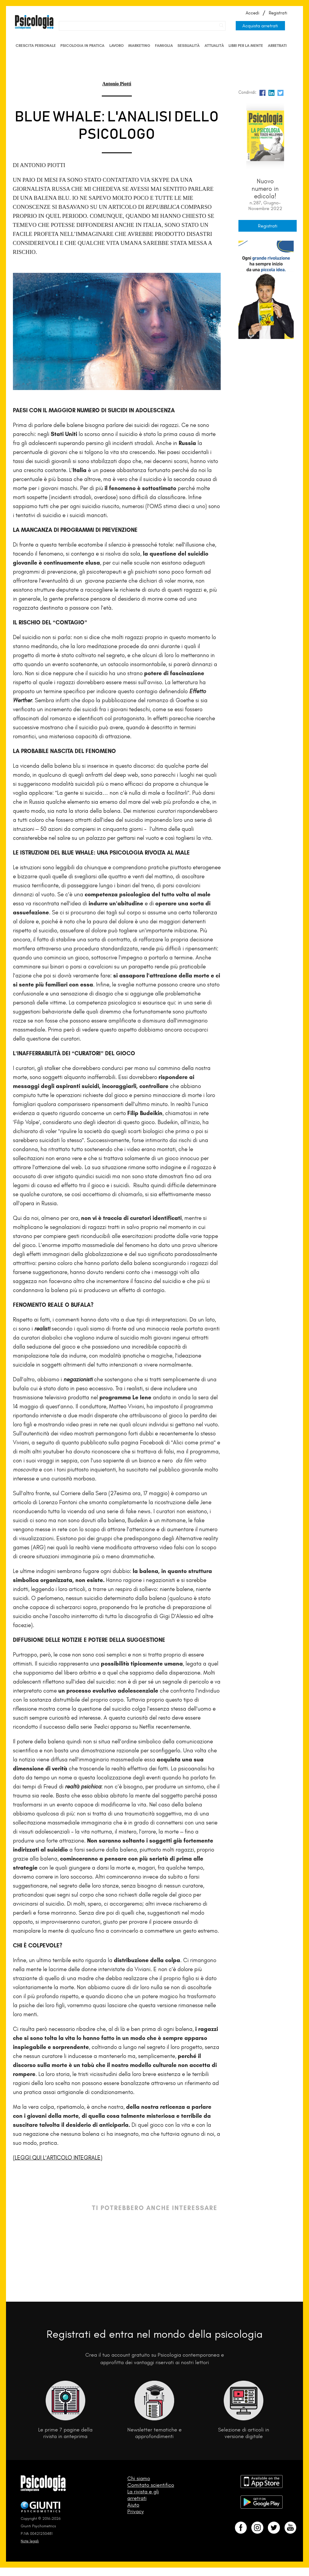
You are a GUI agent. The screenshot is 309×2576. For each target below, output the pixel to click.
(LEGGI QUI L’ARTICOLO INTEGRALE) (57, 2157)
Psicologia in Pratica (82, 45)
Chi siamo (138, 2478)
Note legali (30, 2541)
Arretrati (277, 45)
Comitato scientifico (150, 2485)
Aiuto (133, 2504)
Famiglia (164, 45)
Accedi (252, 13)
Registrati (278, 13)
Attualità (214, 45)
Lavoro (116, 45)
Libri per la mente (246, 45)
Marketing (139, 45)
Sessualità (188, 45)
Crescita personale (36, 45)
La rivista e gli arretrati (143, 2494)
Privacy (135, 2511)
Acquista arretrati (260, 26)
